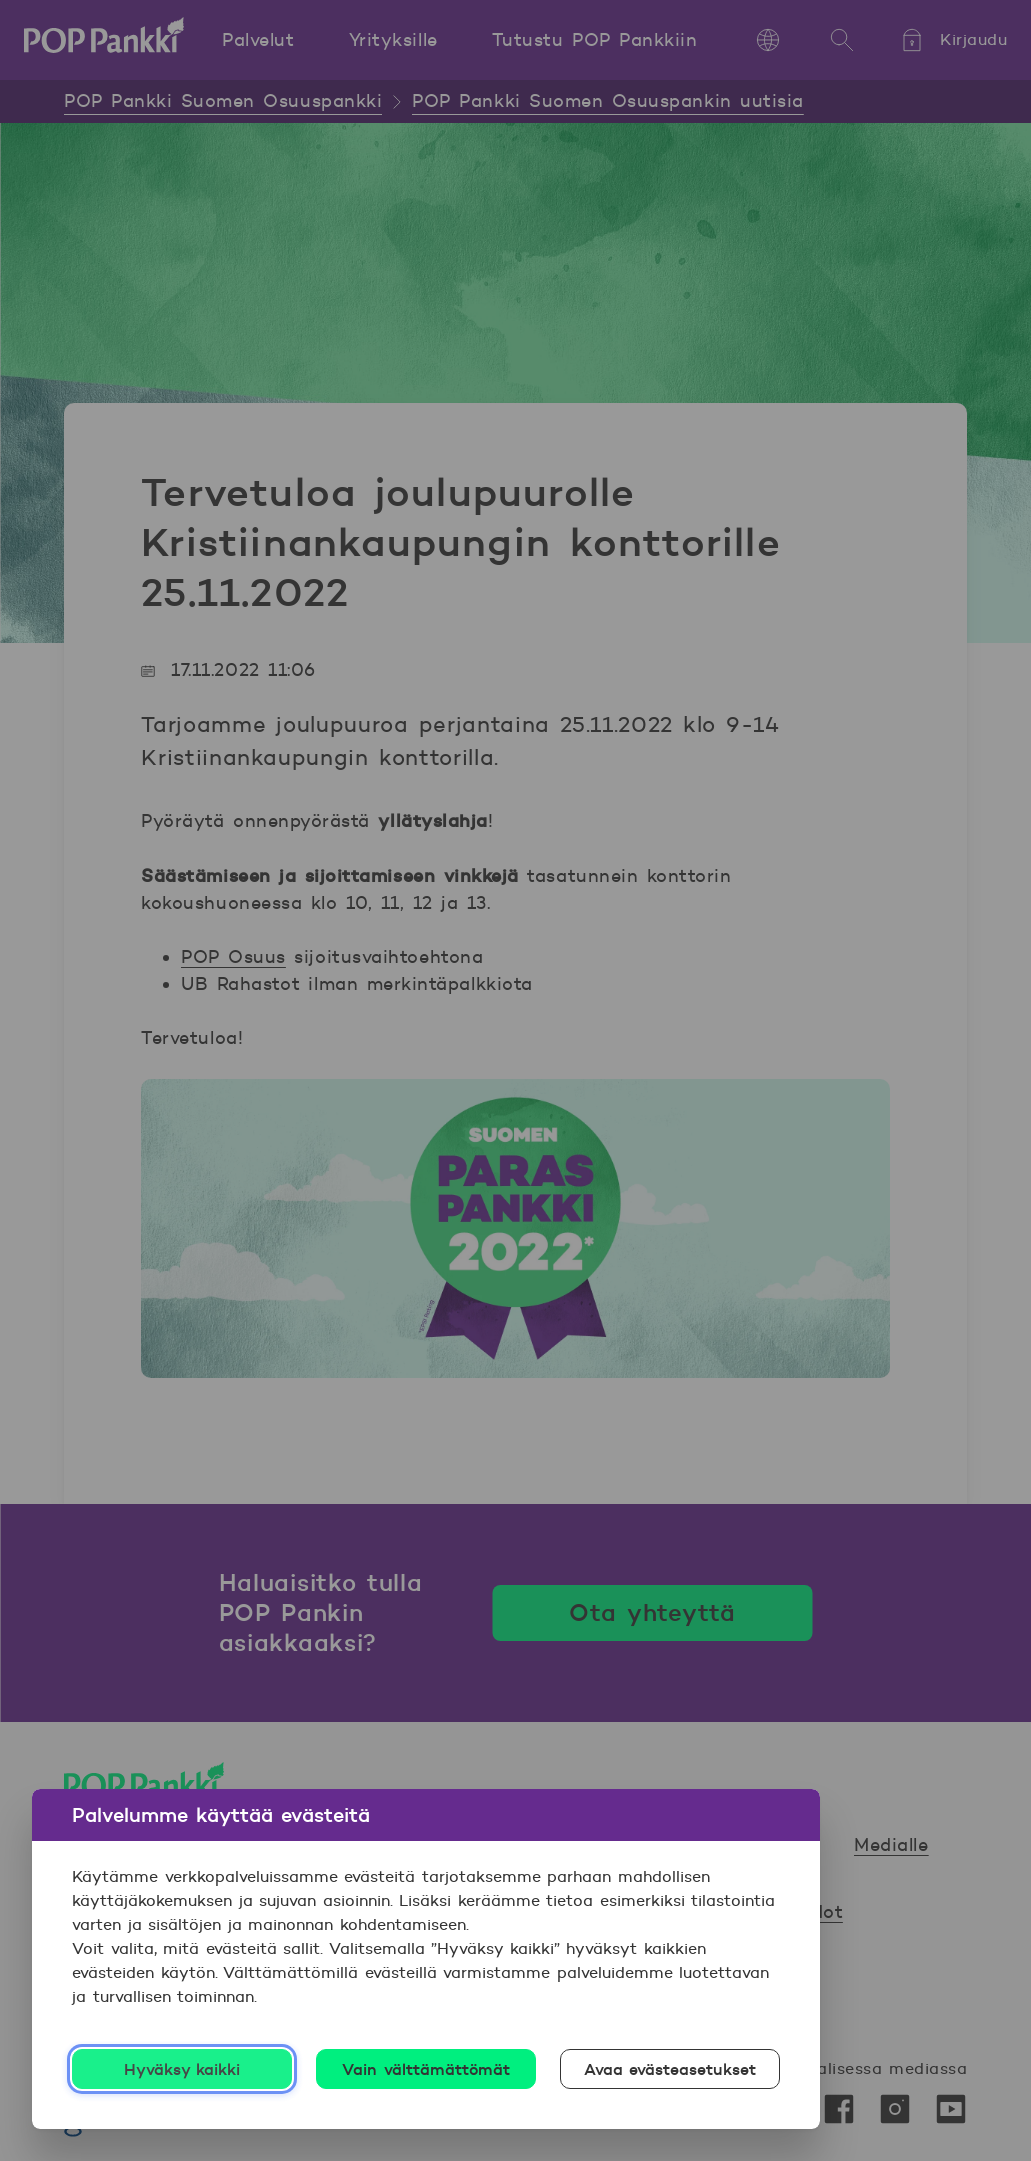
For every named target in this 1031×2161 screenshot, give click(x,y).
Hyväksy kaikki (182, 2069)
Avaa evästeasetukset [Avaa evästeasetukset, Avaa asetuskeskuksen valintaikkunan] (670, 2069)
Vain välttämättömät (426, 2069)
